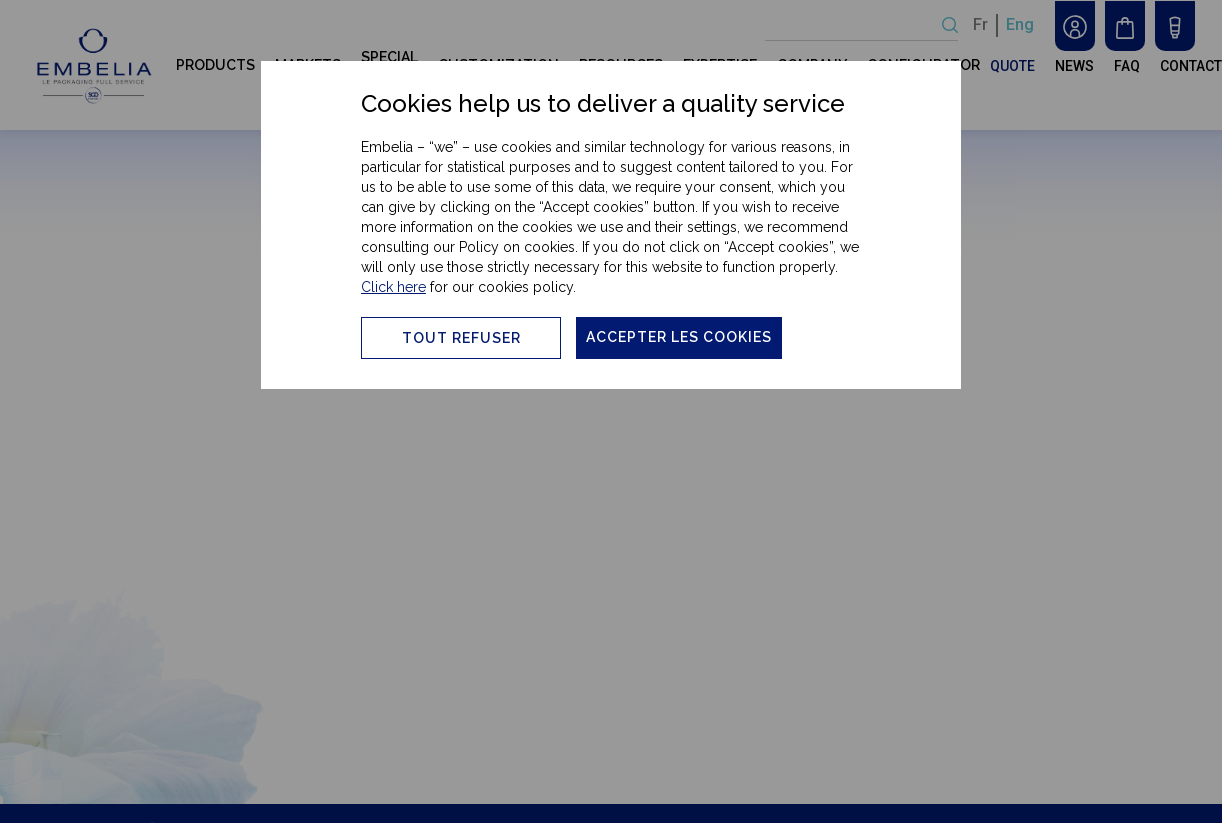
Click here (393, 287)
